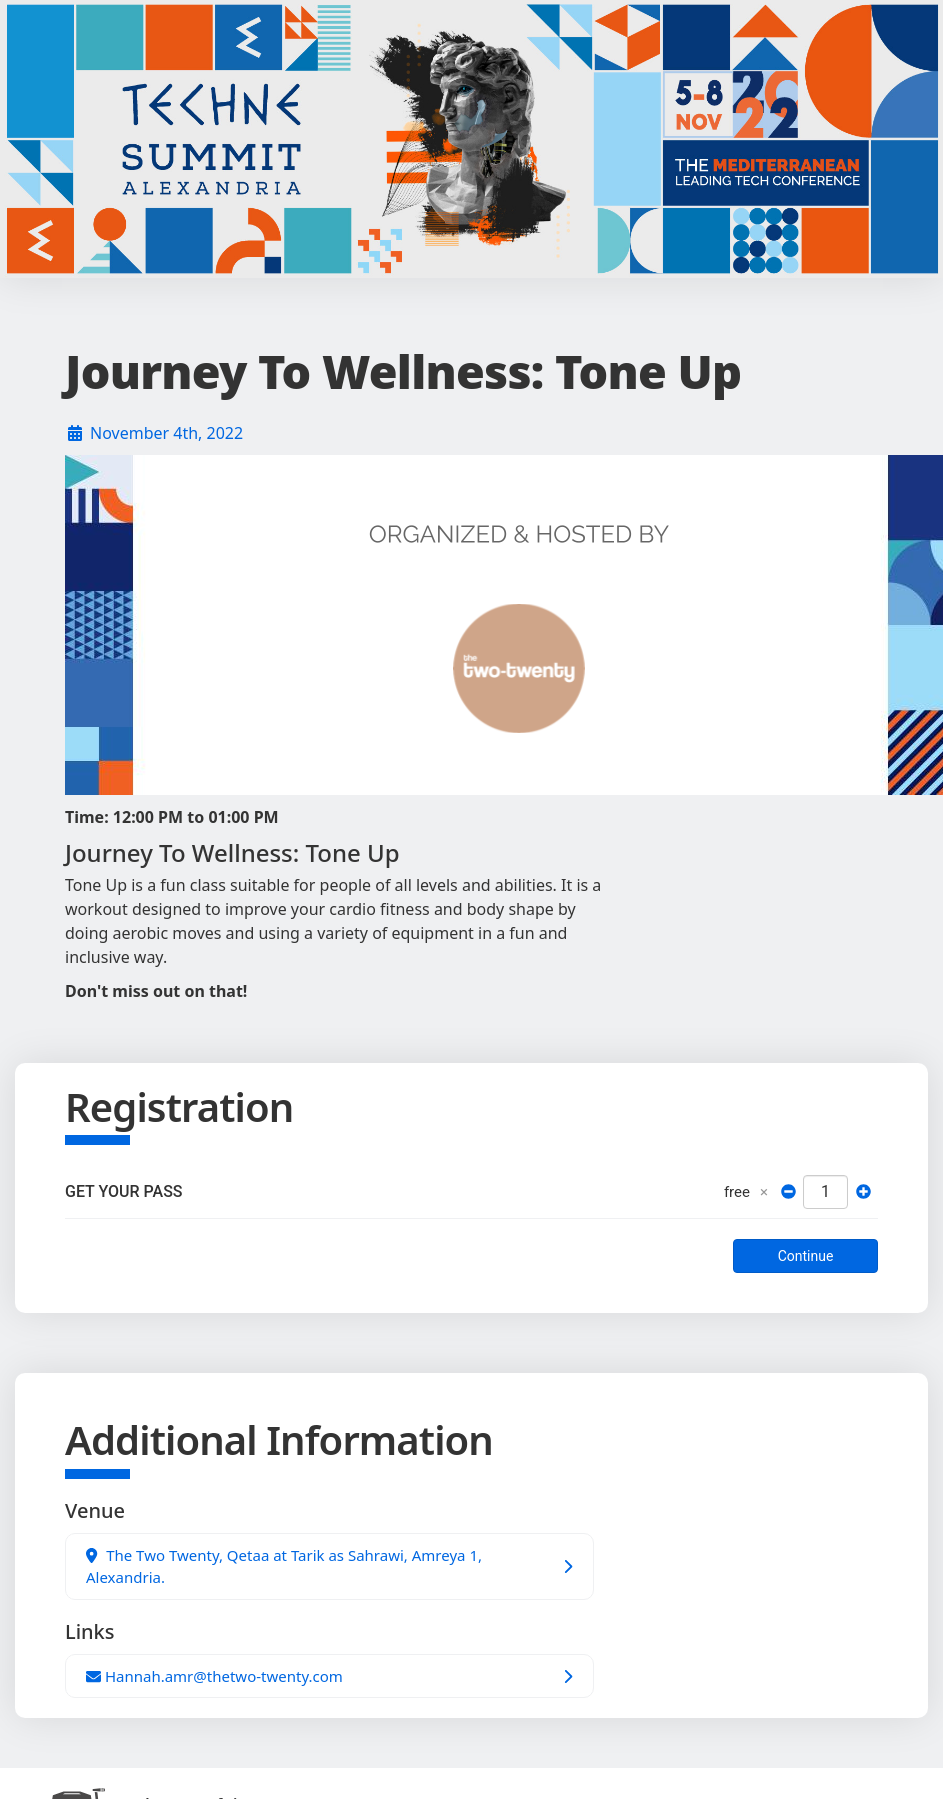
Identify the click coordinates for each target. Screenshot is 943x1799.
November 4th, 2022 (166, 433)
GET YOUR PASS (124, 1191)
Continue (806, 1256)
